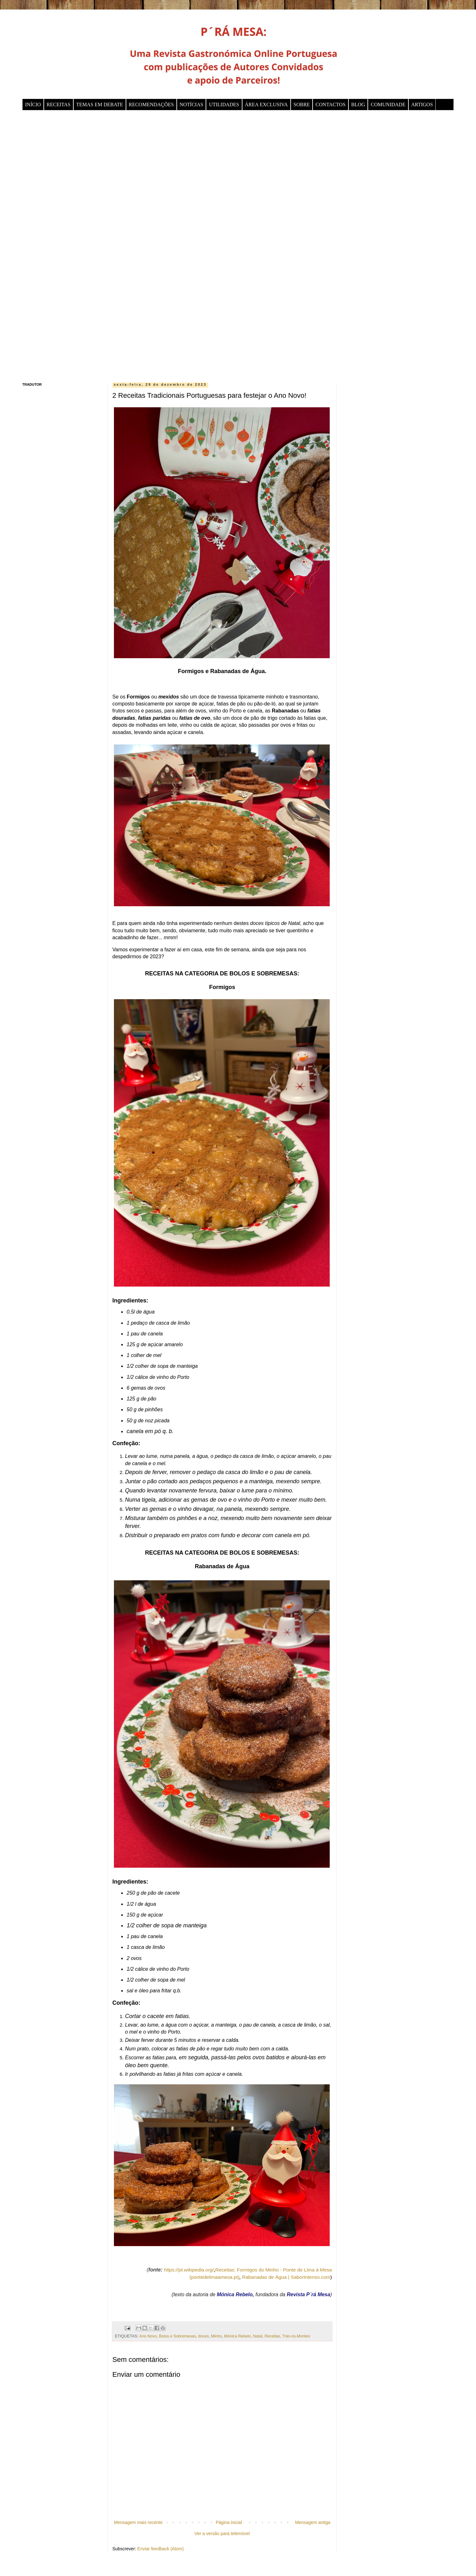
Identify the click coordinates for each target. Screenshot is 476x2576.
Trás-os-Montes (296, 2336)
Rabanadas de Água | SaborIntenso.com (286, 2277)
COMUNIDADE (388, 104)
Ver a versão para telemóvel (222, 2533)
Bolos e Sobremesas (177, 2336)
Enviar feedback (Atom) (160, 2548)
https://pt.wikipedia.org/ (189, 2269)
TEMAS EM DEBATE (99, 104)
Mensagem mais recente (138, 2522)
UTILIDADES (224, 104)
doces (203, 2336)
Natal (257, 2336)
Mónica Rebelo (235, 2294)
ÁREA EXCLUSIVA (266, 104)
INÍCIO (33, 104)
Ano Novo (148, 2336)
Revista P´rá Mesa (308, 2294)
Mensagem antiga (312, 2522)
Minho (216, 2336)
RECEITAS (58, 104)
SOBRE (302, 104)
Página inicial (229, 2522)
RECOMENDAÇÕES (151, 104)
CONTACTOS (330, 104)
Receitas (272, 2336)
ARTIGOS (422, 104)
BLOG (358, 104)
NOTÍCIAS (191, 104)
